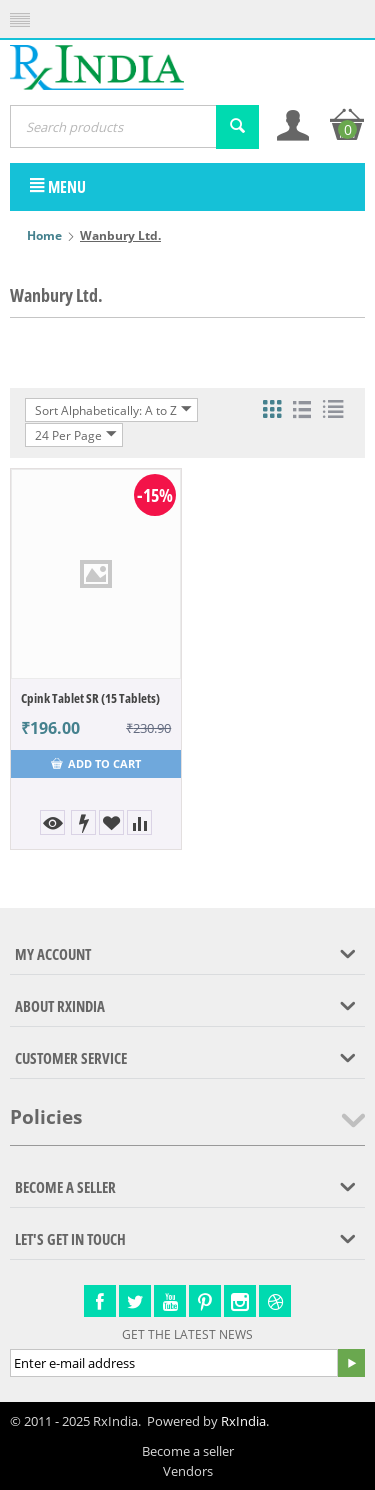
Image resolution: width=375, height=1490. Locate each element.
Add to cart (96, 763)
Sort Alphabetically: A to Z (113, 410)
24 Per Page (76, 435)
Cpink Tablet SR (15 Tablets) (90, 698)
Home (44, 235)
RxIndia (243, 1421)
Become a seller (188, 1451)
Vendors (188, 1471)
